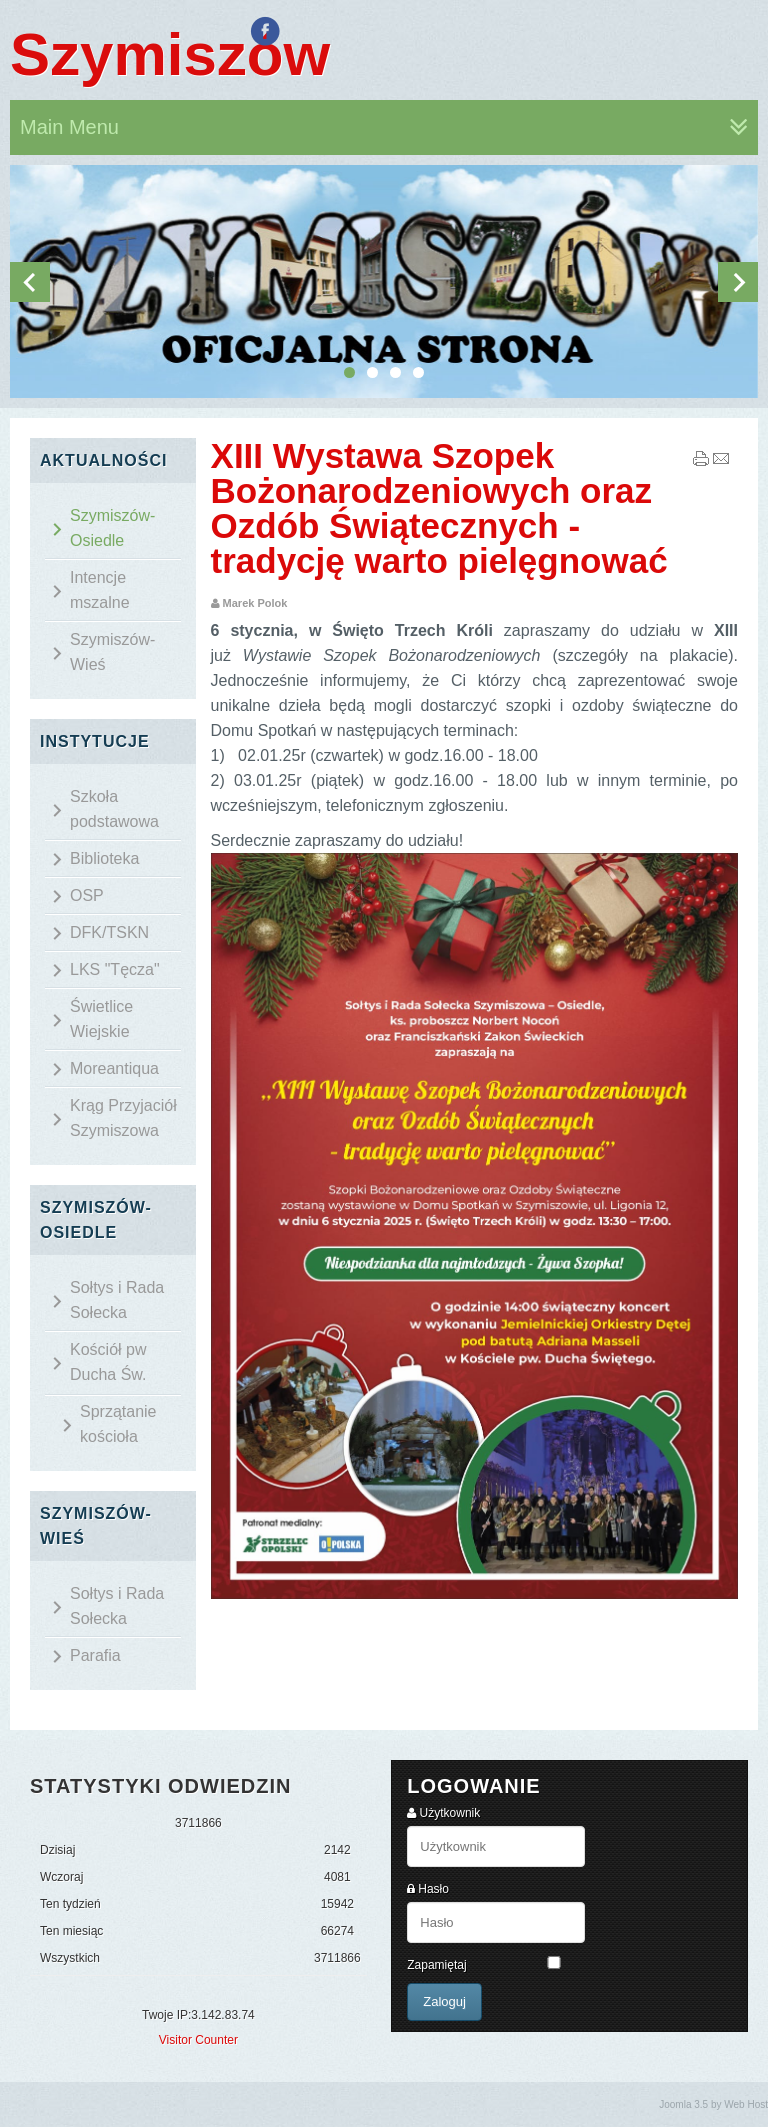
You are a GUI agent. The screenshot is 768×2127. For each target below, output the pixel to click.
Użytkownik (450, 1813)
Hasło (433, 1889)
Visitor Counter (198, 2040)
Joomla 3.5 (683, 2104)
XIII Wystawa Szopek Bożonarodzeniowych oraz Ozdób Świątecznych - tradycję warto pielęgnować (439, 508)
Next (738, 282)
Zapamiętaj (436, 1965)
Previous (30, 282)
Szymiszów (170, 54)
